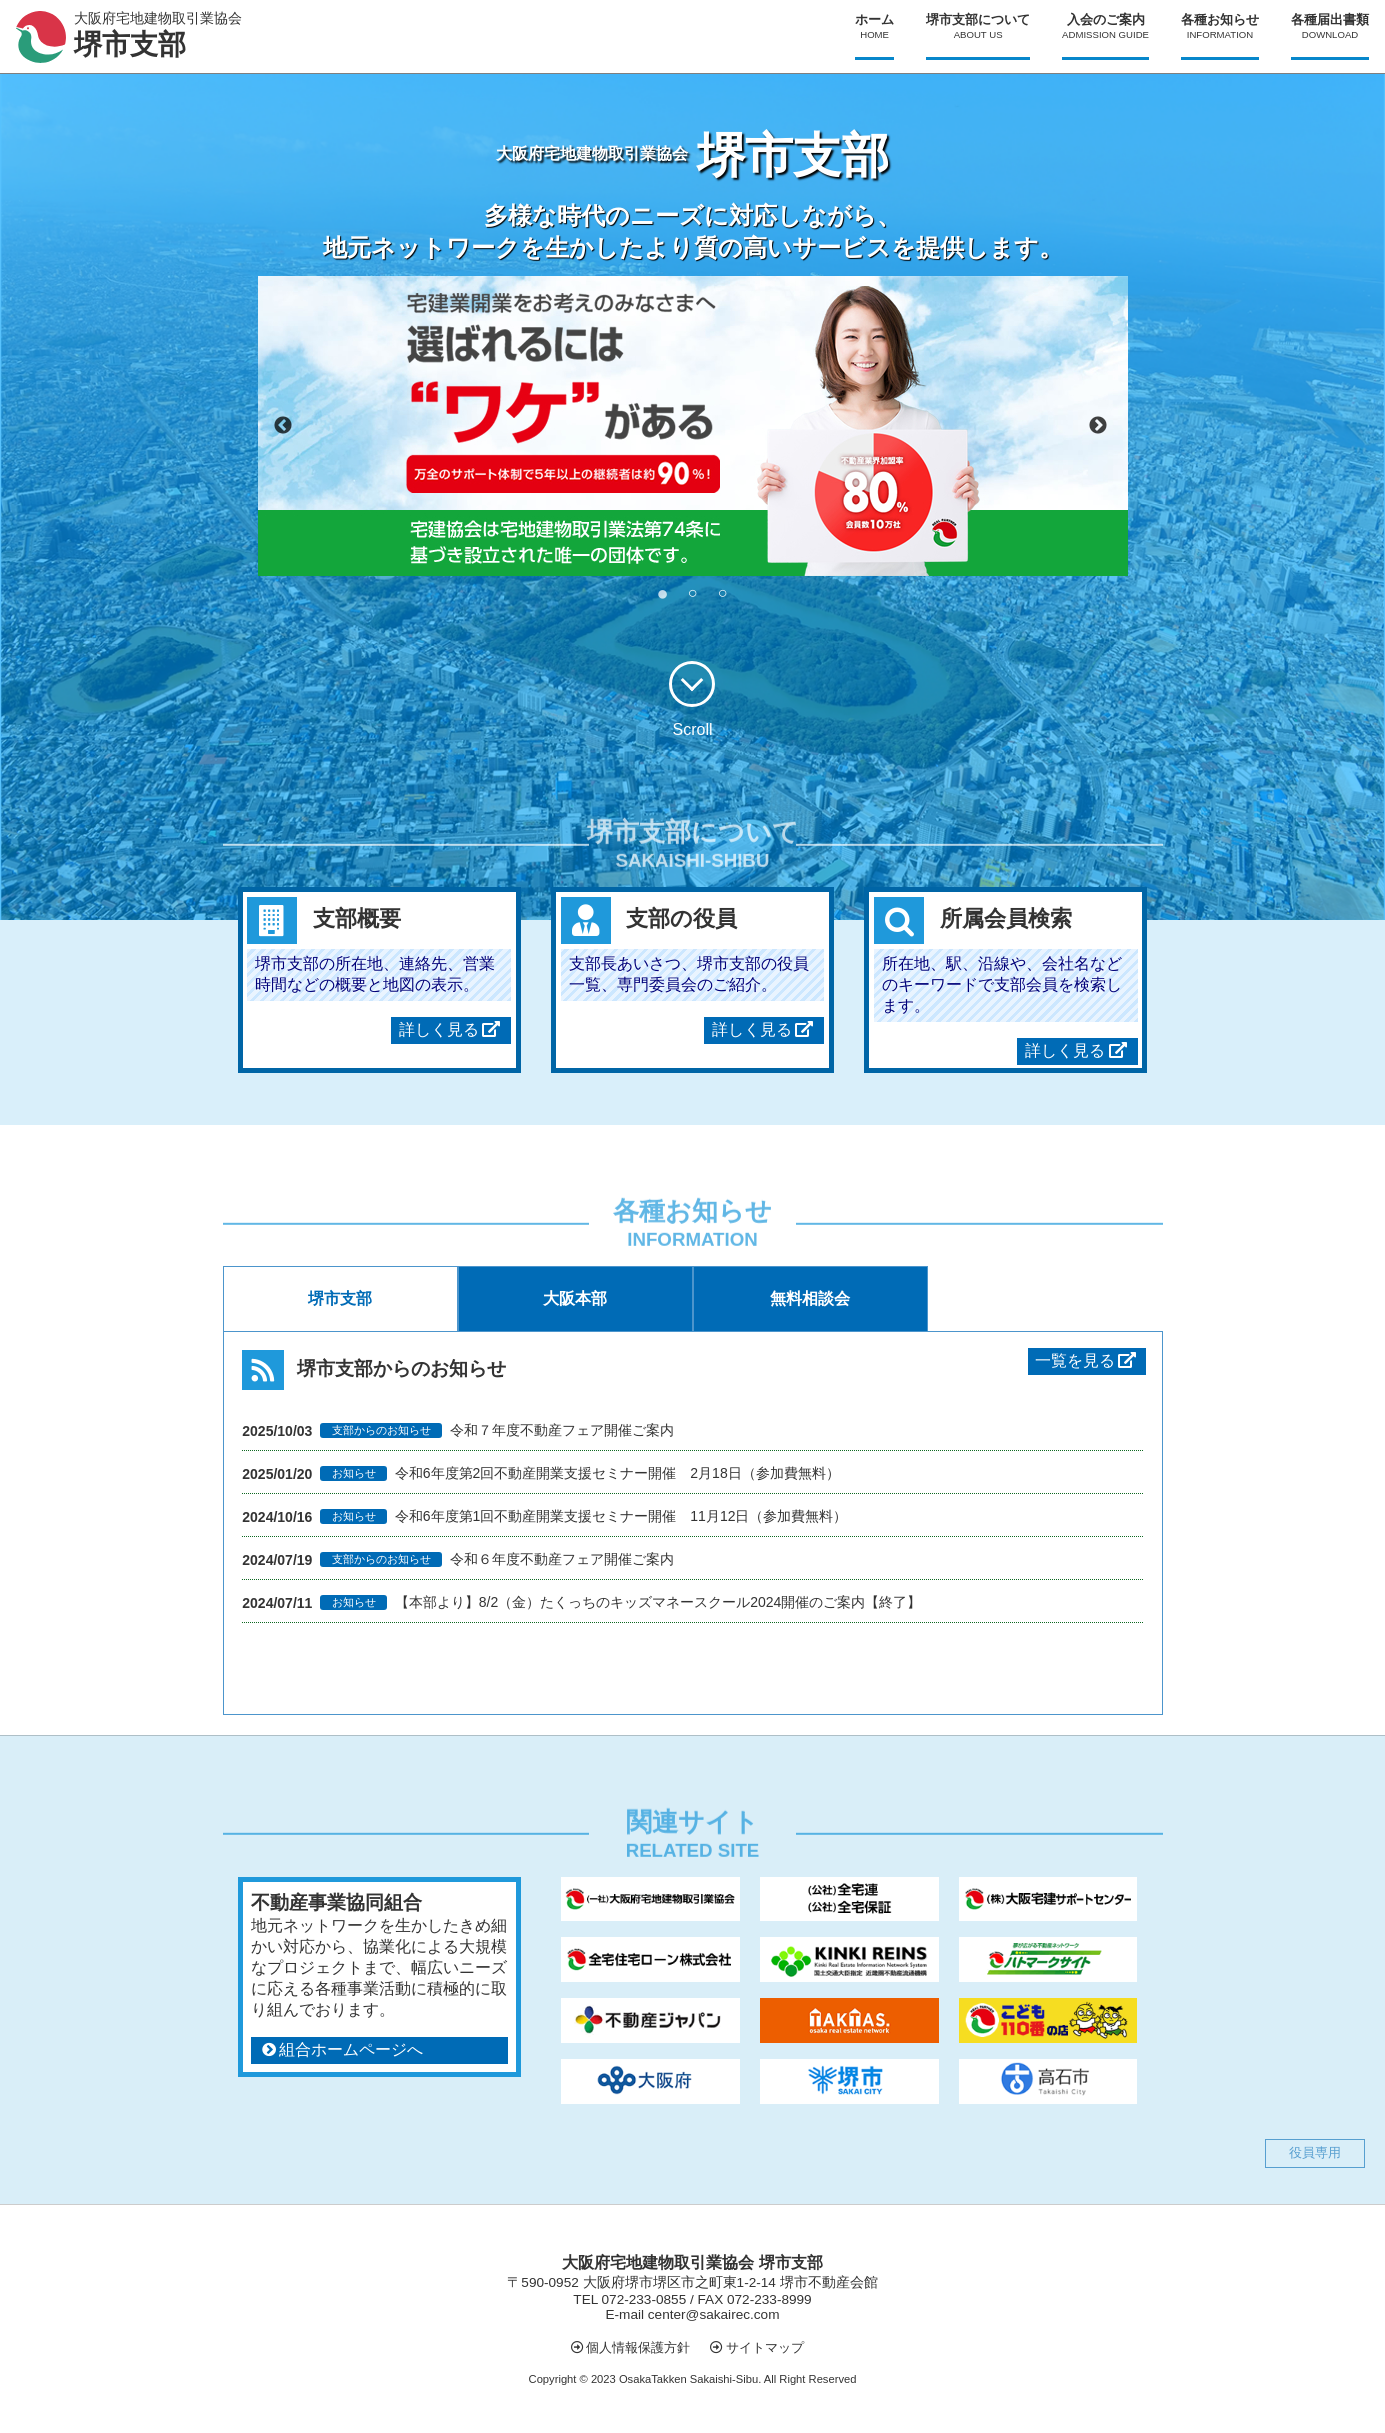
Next (1098, 426)
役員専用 (1315, 2152)
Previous (283, 426)
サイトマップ (765, 2347)
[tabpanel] (693, 426)
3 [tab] (723, 591)
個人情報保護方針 (638, 2347)
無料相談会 (810, 1298)
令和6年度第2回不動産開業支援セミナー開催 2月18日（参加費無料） (617, 1473)
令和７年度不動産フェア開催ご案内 (562, 1430)
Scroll (692, 699)
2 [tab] (693, 591)
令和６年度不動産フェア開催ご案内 (562, 1559)
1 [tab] (663, 591)
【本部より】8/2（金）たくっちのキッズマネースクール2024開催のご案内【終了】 (658, 1602)
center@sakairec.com (714, 2314)
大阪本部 (575, 1298)
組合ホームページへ (351, 2049)
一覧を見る (1087, 1360)
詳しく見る (439, 1029)
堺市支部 (340, 1298)
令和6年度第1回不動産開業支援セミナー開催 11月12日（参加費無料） (621, 1516)
